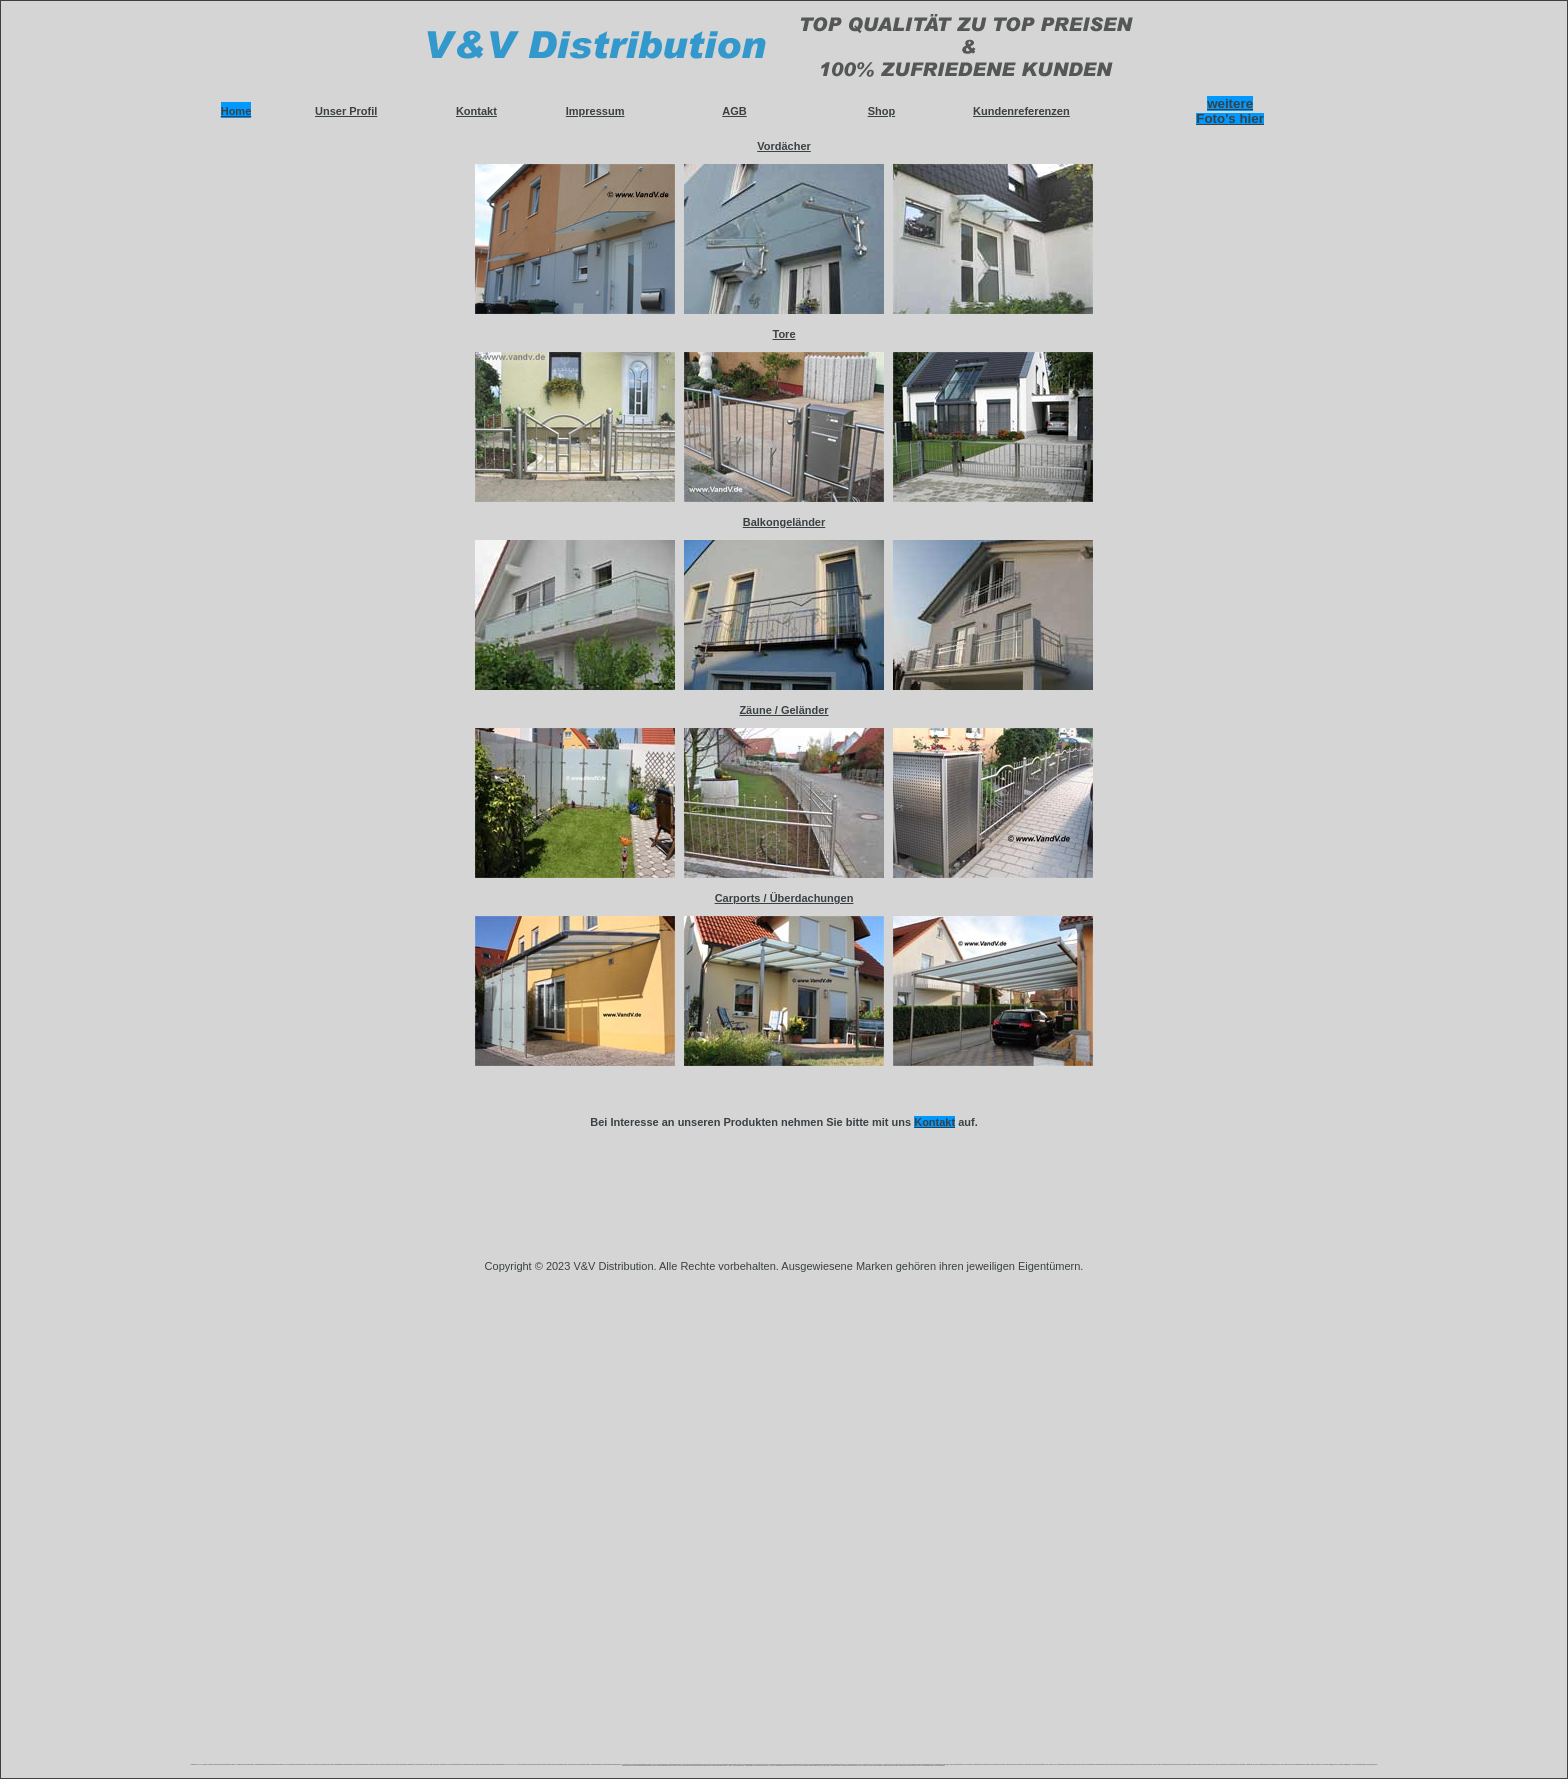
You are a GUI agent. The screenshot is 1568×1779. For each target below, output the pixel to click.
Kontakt (476, 111)
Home (236, 111)
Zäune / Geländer (783, 710)
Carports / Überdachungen (784, 898)
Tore (783, 334)
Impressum (595, 111)
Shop (882, 111)
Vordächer (784, 146)
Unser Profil (346, 111)
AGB (734, 111)
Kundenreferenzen (1021, 111)
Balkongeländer (784, 522)
